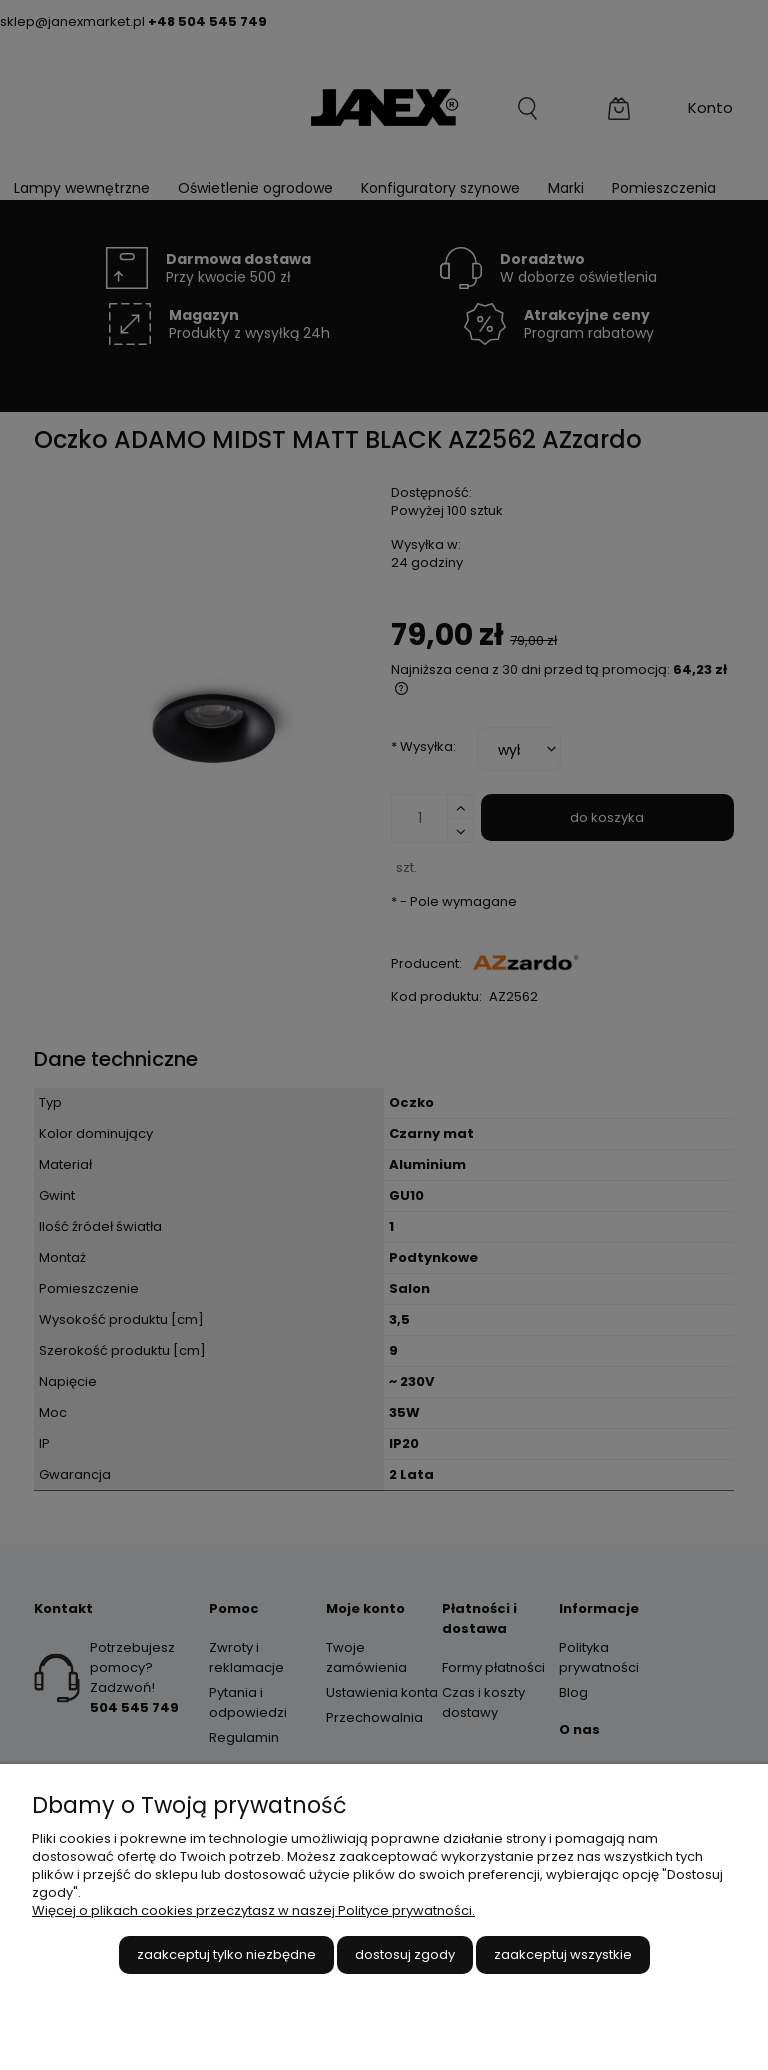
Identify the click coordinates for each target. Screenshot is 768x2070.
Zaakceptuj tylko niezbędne (226, 1954)
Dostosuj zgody (405, 1954)
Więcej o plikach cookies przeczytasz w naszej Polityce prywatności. (253, 1910)
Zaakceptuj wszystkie (563, 1954)
